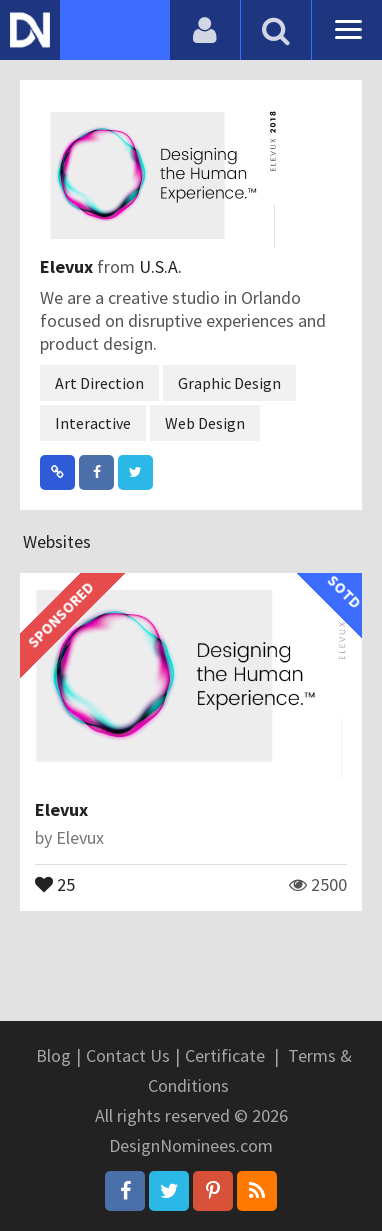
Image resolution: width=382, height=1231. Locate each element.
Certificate (225, 1055)
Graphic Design (229, 383)
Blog (53, 1055)
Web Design (205, 423)
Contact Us (128, 1055)
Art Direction (99, 383)
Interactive (93, 423)
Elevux (68, 266)
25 (55, 883)
